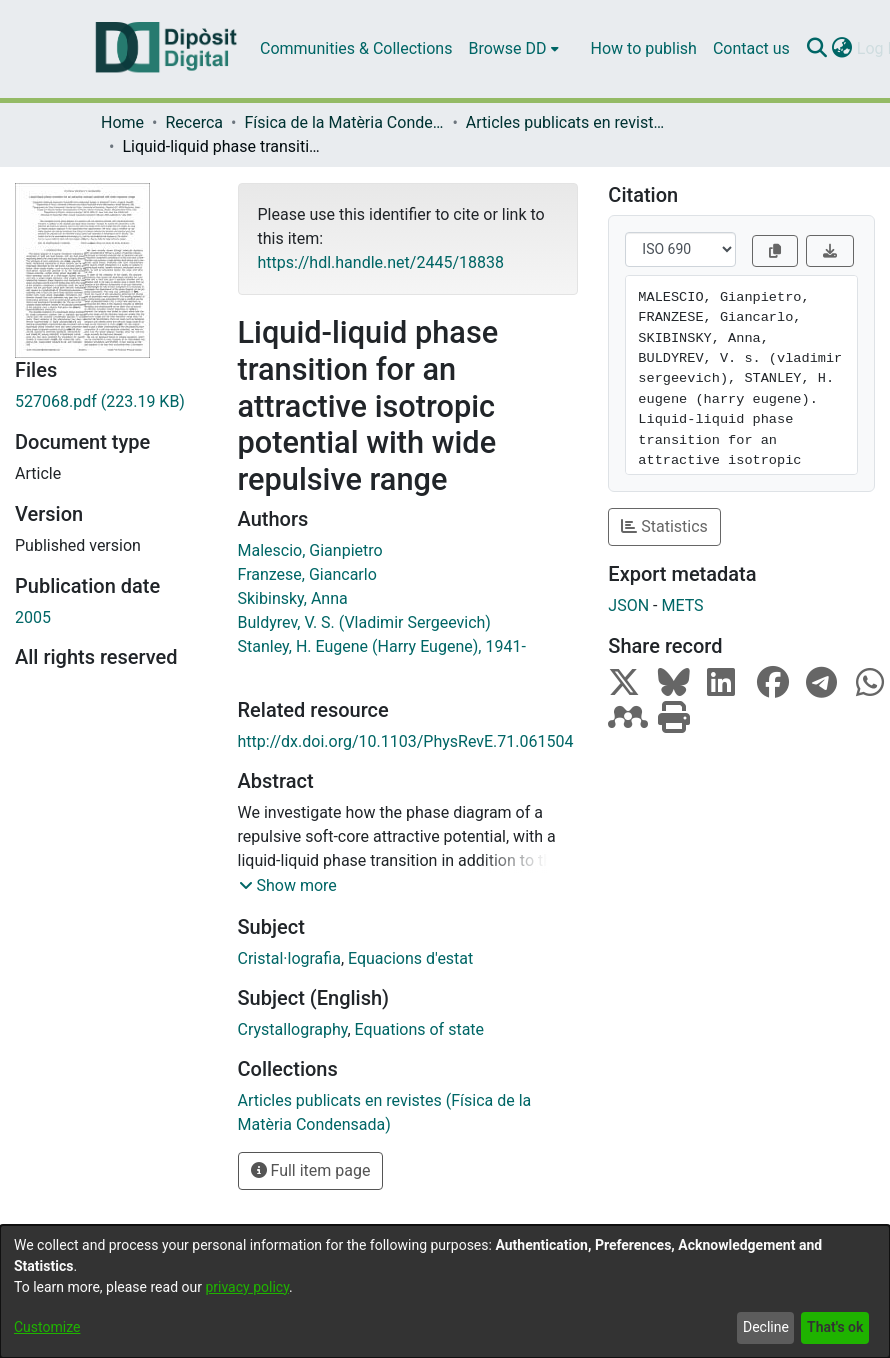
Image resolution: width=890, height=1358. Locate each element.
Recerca (194, 122)
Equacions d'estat (410, 958)
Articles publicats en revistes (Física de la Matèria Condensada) (566, 122)
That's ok (835, 1327)
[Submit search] (817, 49)
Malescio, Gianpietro (310, 550)
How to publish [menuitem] (644, 48)
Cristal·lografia (289, 958)
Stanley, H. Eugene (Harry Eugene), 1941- (382, 646)
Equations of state (419, 1029)
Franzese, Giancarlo (307, 574)
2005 (33, 617)
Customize (47, 1327)
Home (122, 122)
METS (682, 605)
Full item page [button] (311, 1170)
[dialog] (445, 1291)
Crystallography (293, 1029)
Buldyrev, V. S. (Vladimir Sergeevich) (364, 622)
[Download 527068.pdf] (111, 402)
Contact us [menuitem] (751, 48)
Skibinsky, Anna (293, 598)
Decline (766, 1327)
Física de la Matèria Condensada (344, 122)
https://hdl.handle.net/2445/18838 (381, 262)
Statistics (664, 526)
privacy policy (247, 1287)
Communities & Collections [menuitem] (356, 48)
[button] (288, 886)
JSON (628, 605)
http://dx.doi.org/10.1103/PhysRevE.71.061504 (406, 741)
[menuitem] (513, 49)
